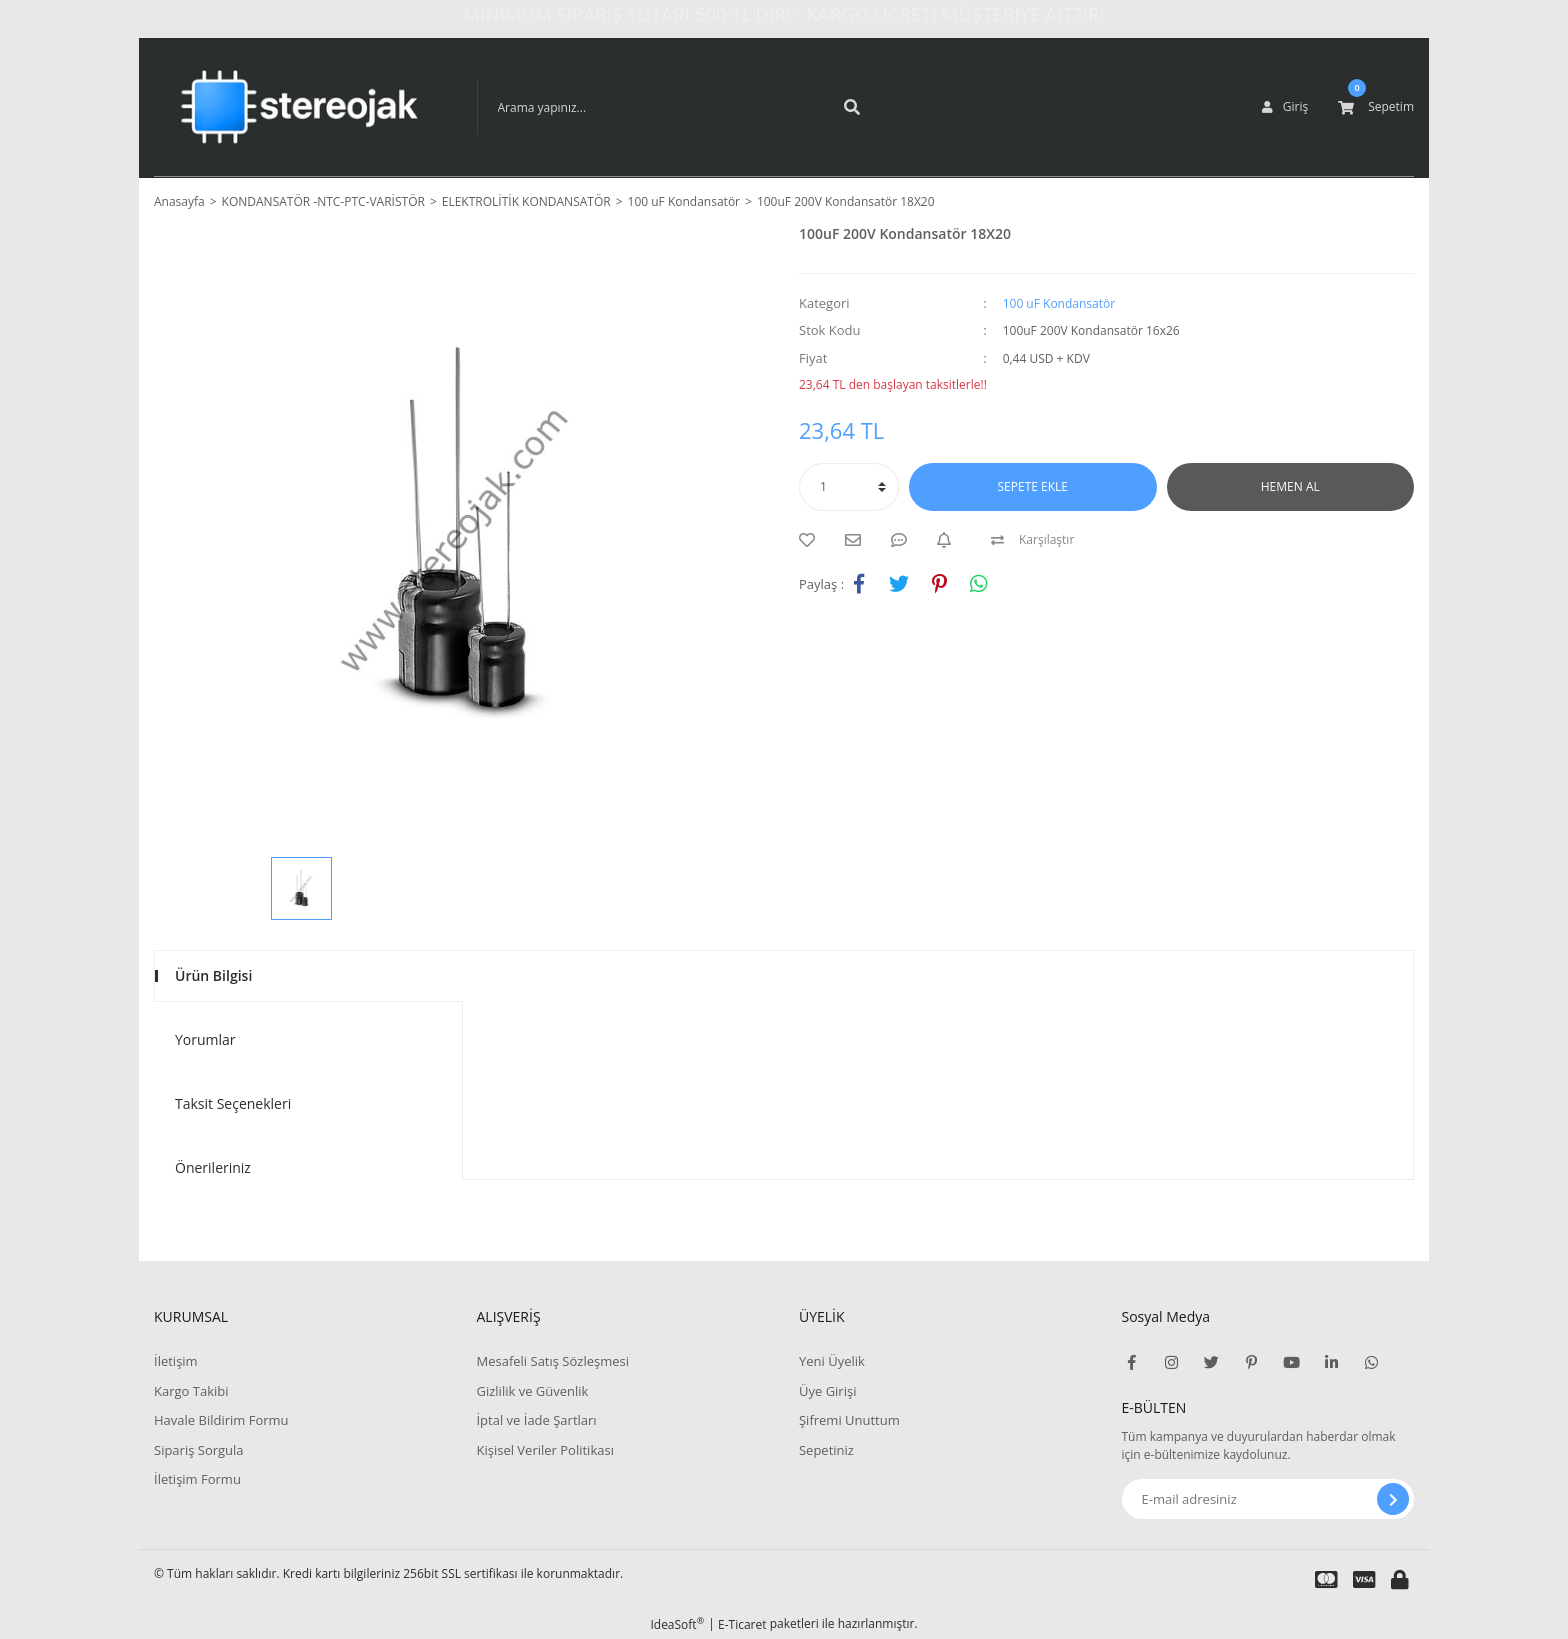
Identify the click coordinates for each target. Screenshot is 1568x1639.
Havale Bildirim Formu (221, 1420)
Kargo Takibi (191, 1391)
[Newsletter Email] (1268, 1499)
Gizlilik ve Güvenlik (532, 1391)
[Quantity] (849, 487)
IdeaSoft (677, 1624)
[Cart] (1376, 107)
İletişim (176, 1361)
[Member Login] (1285, 107)
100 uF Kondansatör (1059, 303)
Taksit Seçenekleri (233, 1103)
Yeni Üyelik (832, 1361)
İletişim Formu (197, 1479)
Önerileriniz (213, 1167)
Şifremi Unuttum (849, 1420)
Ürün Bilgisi (213, 975)
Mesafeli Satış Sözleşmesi (552, 1361)
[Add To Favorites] (812, 540)
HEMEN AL (1290, 486)
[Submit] (1393, 1499)
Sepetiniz (826, 1450)
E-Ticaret (742, 1624)
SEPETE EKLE (1033, 486)
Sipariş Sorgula (199, 1450)
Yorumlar (205, 1039)
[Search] (677, 107)
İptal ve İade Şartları (536, 1420)
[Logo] (300, 107)
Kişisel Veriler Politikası (544, 1450)
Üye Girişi (827, 1391)
